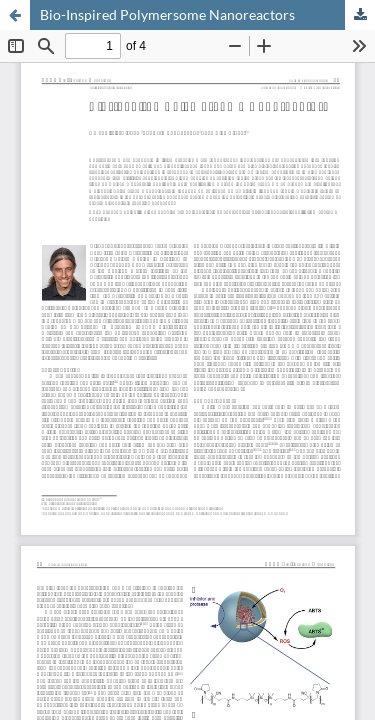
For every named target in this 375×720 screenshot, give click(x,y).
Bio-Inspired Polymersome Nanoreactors (167, 14)
